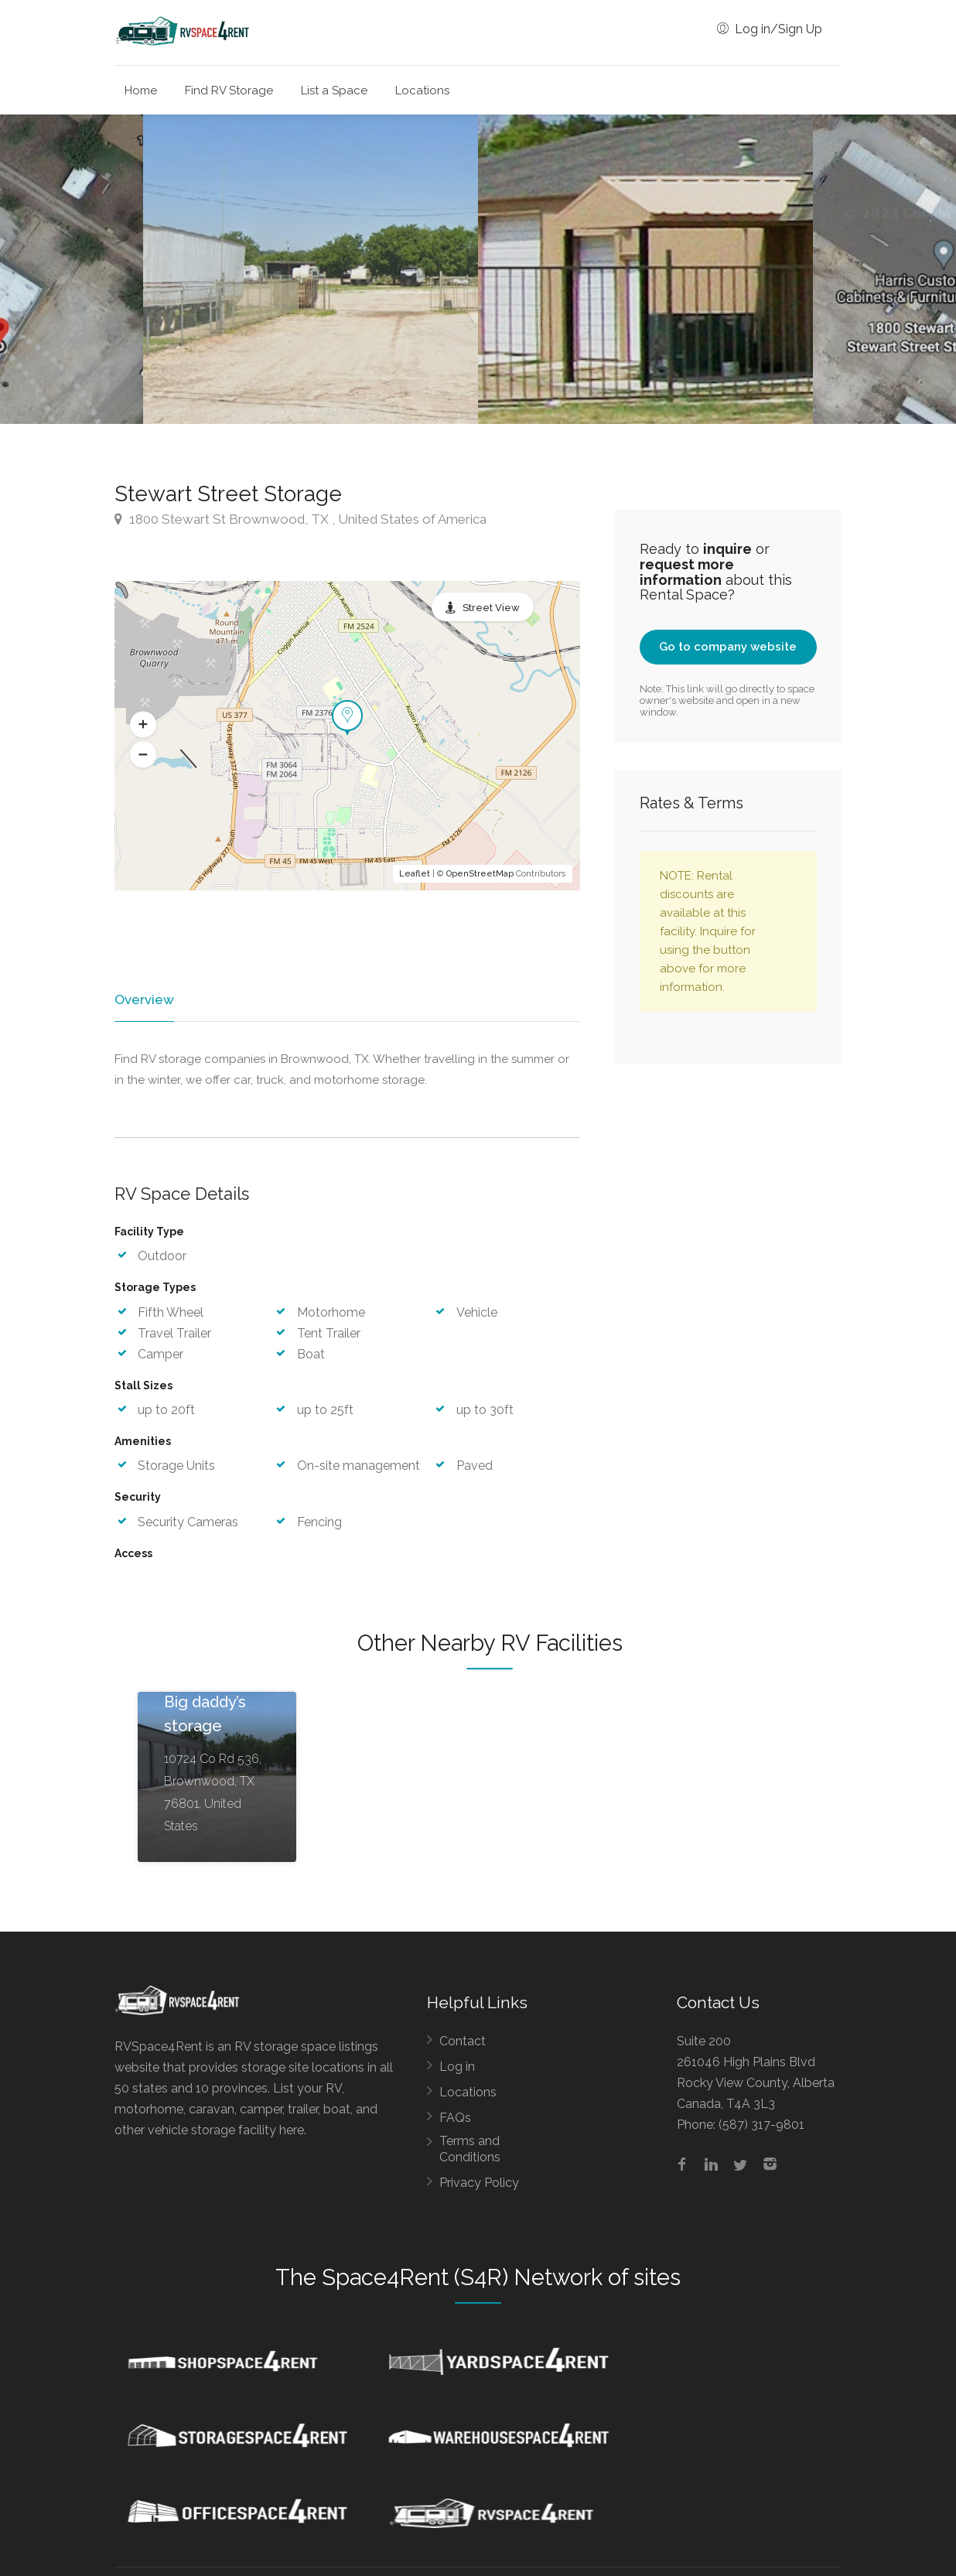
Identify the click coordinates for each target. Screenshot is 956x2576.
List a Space (334, 90)
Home (141, 90)
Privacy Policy (479, 2184)
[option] (645, 269)
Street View (491, 607)
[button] (143, 724)
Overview (143, 999)
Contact (462, 2042)
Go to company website (728, 647)
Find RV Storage (229, 90)
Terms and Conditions (469, 2150)
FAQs (455, 2119)
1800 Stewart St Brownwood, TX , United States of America (300, 519)
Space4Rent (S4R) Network (462, 2279)
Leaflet (414, 874)
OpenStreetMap (480, 874)
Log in (457, 2068)
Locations (422, 90)
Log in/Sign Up (769, 29)
